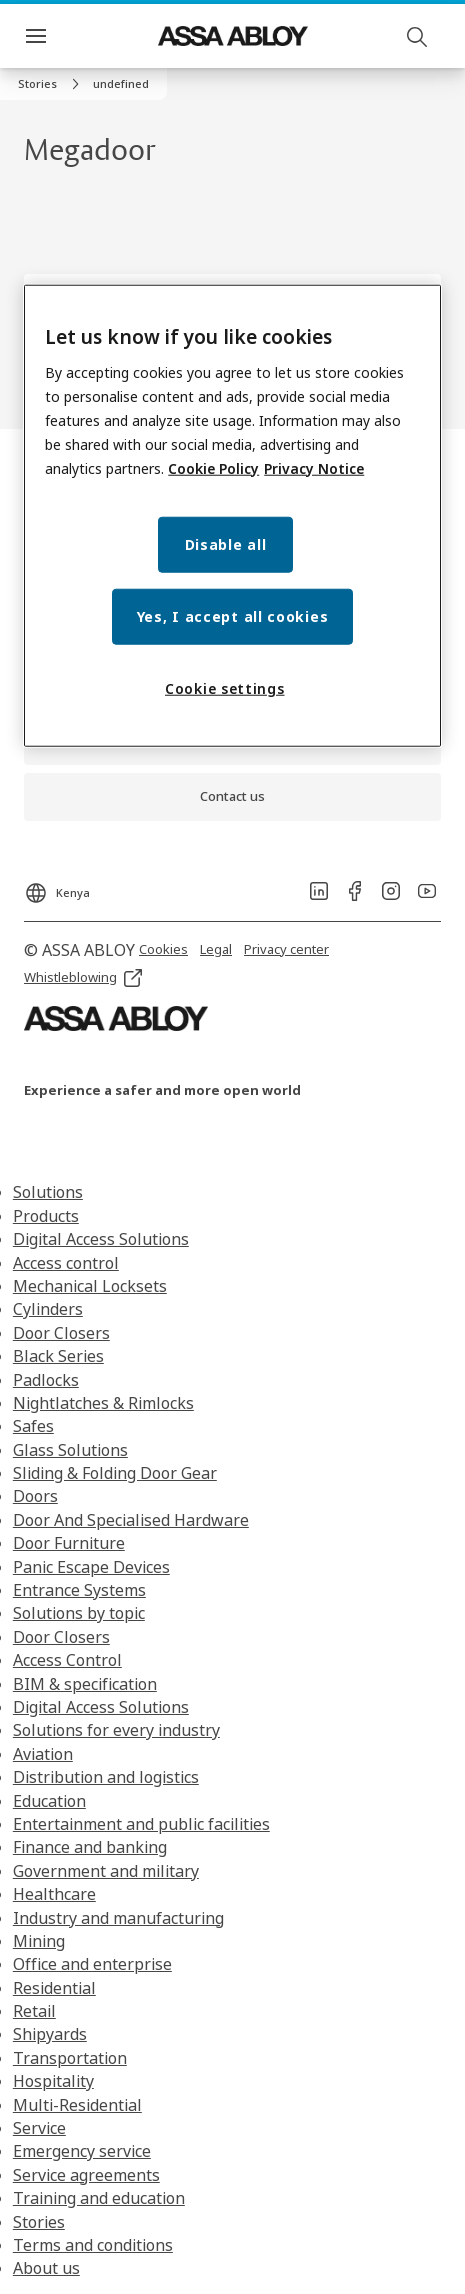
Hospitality (53, 2081)
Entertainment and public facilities (141, 1824)
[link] (51, 84)
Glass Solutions (70, 1450)
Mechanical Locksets (90, 1286)
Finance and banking (90, 1847)
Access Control (67, 1660)
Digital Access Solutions (101, 1239)
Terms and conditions (93, 2245)
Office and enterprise (92, 1964)
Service (39, 2128)
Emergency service (82, 2151)
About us (46, 2268)
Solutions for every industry (116, 1730)
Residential (54, 1988)
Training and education (99, 2198)
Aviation (43, 1754)
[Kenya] (57, 887)
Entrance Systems (79, 1590)
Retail (34, 2011)
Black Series (58, 1356)
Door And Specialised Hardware (131, 1520)
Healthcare (54, 1894)
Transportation (70, 2058)
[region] (232, 516)
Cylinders (48, 1309)
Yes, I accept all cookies (233, 615)
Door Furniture (69, 1543)
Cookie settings (225, 687)
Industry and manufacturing (118, 1918)
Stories (39, 2222)
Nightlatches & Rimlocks (103, 1403)
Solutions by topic (79, 1613)
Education (49, 1801)
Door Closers (61, 1333)
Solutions (48, 1192)
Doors (35, 1496)
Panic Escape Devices (91, 1567)
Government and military (106, 1871)
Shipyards (50, 2034)
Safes (33, 1426)
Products (46, 1216)
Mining (39, 1941)
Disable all (226, 543)
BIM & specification (85, 1684)
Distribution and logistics (106, 1777)
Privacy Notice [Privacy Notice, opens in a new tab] (314, 467)
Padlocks (46, 1380)
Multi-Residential (77, 2105)
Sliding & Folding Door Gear (115, 1473)
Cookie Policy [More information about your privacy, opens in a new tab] (213, 467)
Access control (66, 1263)
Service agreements (86, 2175)
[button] (121, 84)
